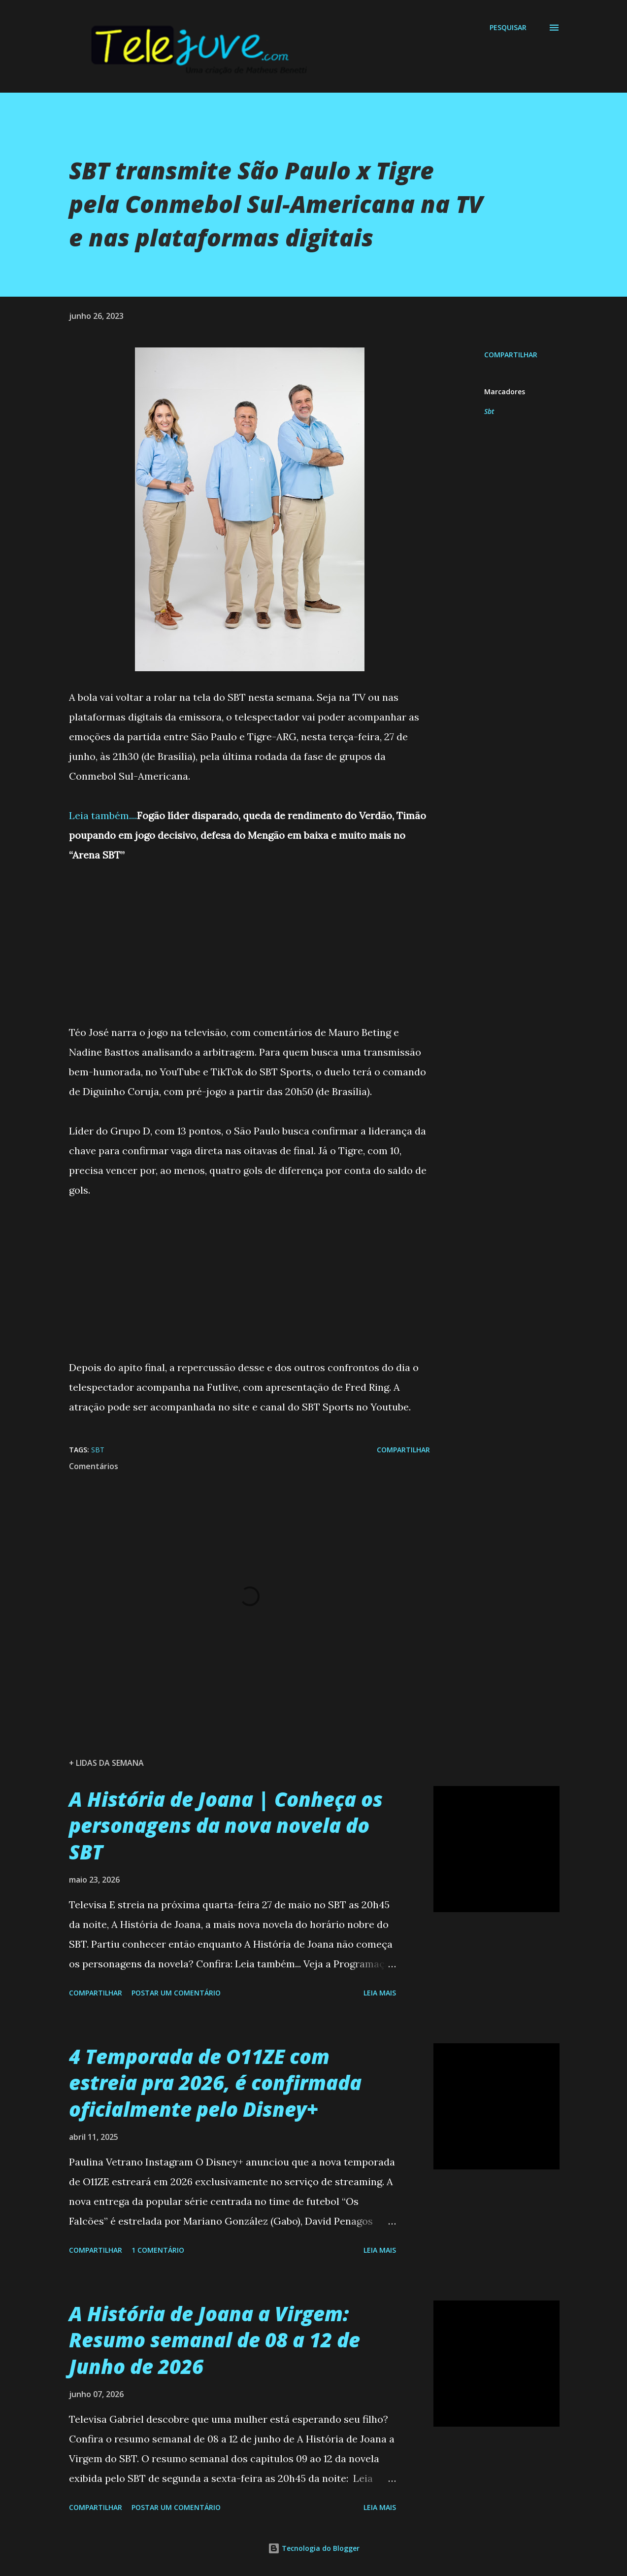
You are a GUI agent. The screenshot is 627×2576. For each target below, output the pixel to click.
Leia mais (379, 1992)
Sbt (489, 411)
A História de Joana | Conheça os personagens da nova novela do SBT (226, 1825)
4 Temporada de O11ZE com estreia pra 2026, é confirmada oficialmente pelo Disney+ (215, 2083)
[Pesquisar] (508, 28)
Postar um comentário (176, 1992)
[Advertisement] (249, 934)
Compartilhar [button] (510, 354)
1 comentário (158, 2250)
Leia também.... (103, 815)
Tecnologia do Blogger (314, 2548)
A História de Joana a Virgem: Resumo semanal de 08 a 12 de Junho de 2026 (214, 2340)
